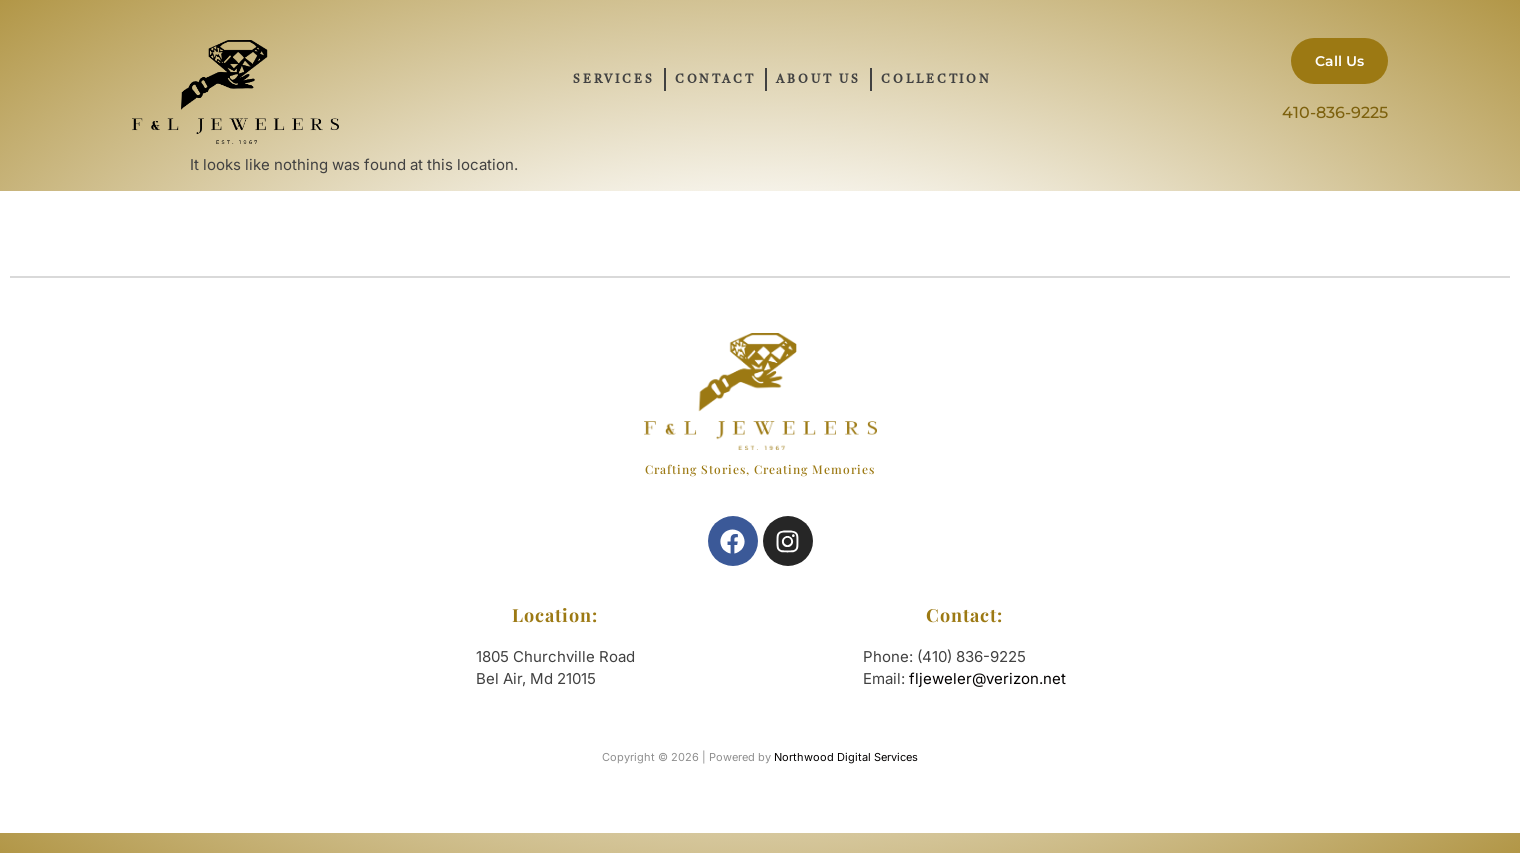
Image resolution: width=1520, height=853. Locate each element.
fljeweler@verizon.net (987, 678)
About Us (818, 80)
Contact (715, 80)
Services (613, 80)
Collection (936, 80)
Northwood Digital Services (846, 757)
